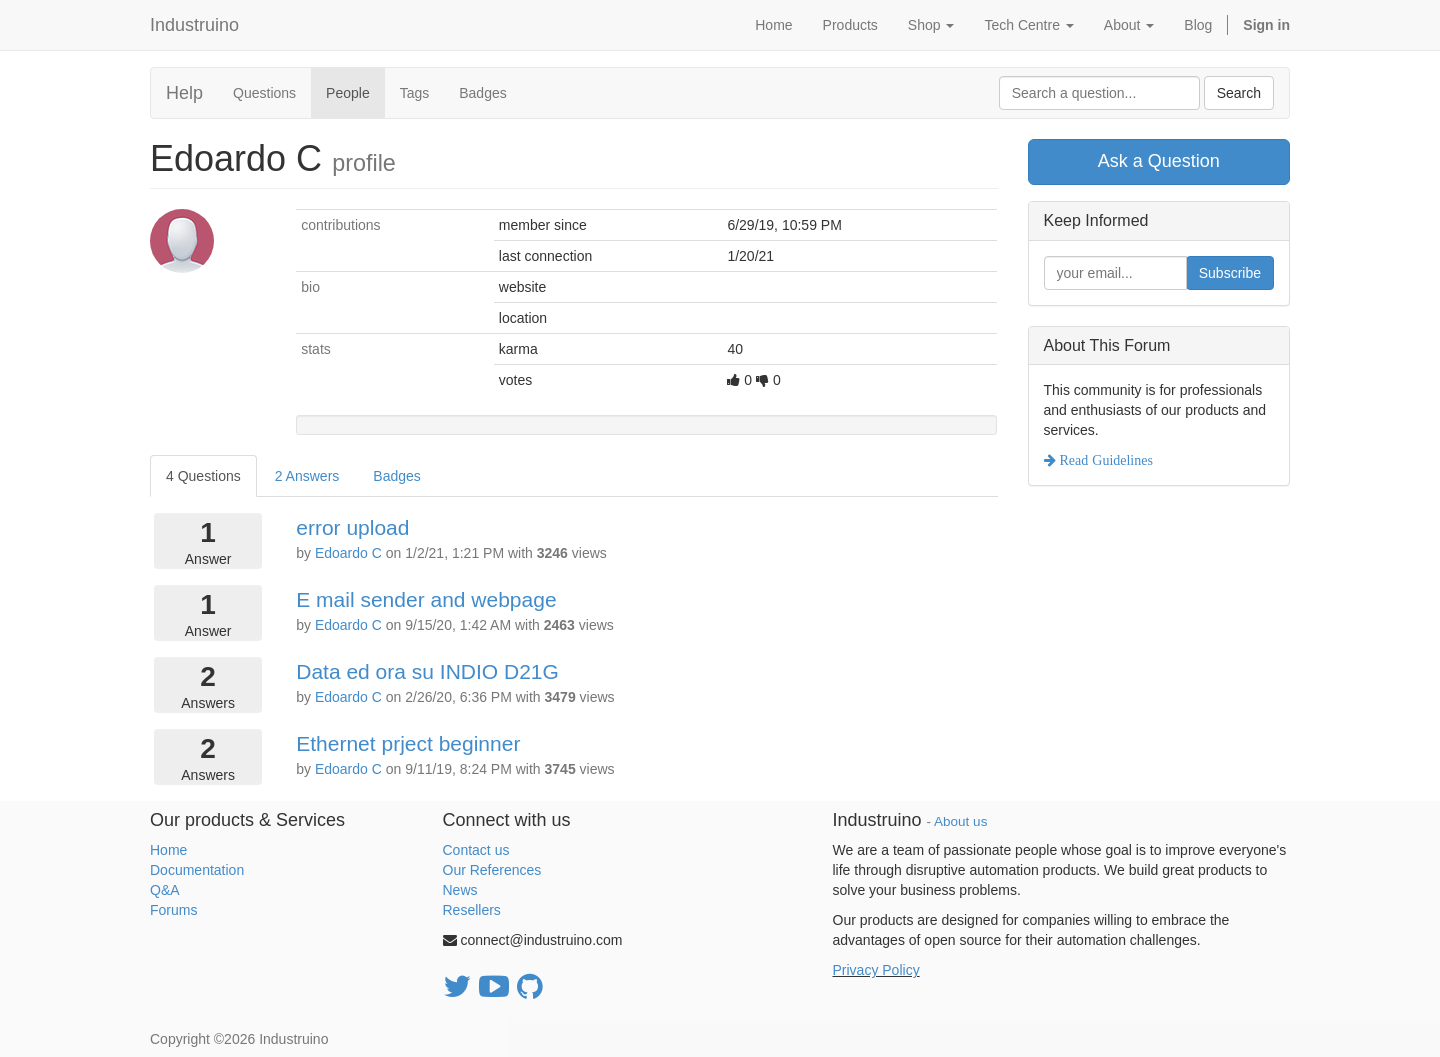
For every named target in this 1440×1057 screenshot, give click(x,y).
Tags (415, 93)
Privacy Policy (876, 970)
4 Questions (203, 476)
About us (960, 821)
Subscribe (1230, 273)
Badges (482, 93)
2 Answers (307, 476)
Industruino (194, 25)
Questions (264, 93)
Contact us (476, 850)
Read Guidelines (1104, 460)
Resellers (472, 910)
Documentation (197, 870)
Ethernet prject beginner (408, 743)
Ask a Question (1159, 161)
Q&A (165, 890)
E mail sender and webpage (426, 599)
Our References (492, 870)
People (348, 93)
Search (1239, 93)
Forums (173, 910)
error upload (352, 527)
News (460, 890)
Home (168, 850)
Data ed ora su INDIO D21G (427, 671)
